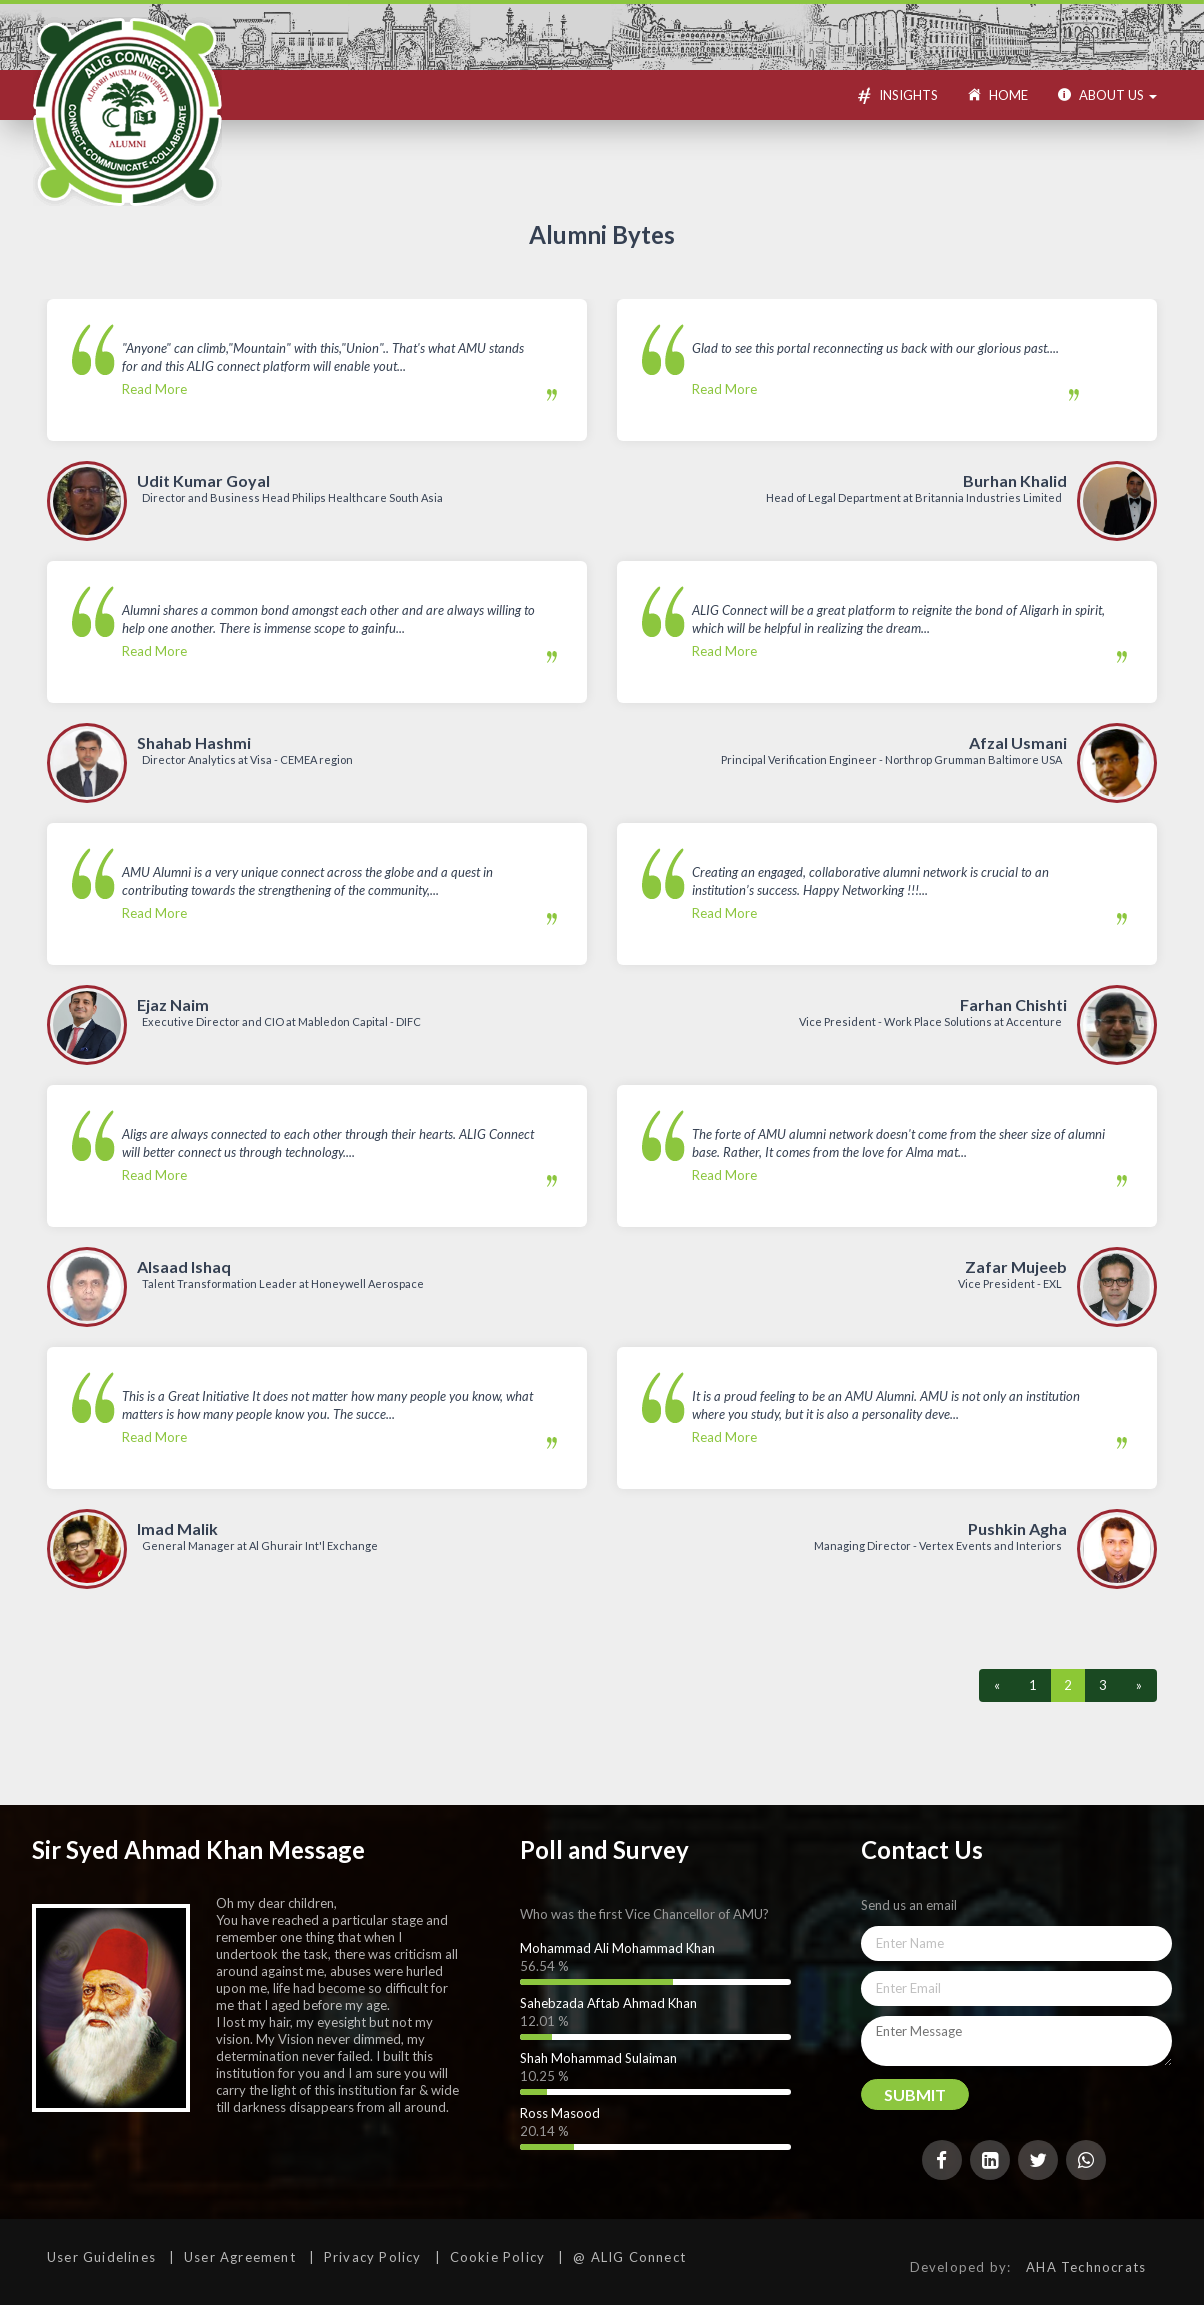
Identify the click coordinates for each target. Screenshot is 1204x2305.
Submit (915, 2094)
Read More (329, 368)
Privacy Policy (373, 2257)
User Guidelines (101, 2257)
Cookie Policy (498, 2257)
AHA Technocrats (1086, 2267)
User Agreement (240, 2257)
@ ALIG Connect (629, 2257)
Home (998, 95)
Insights (896, 98)
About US (1107, 95)
